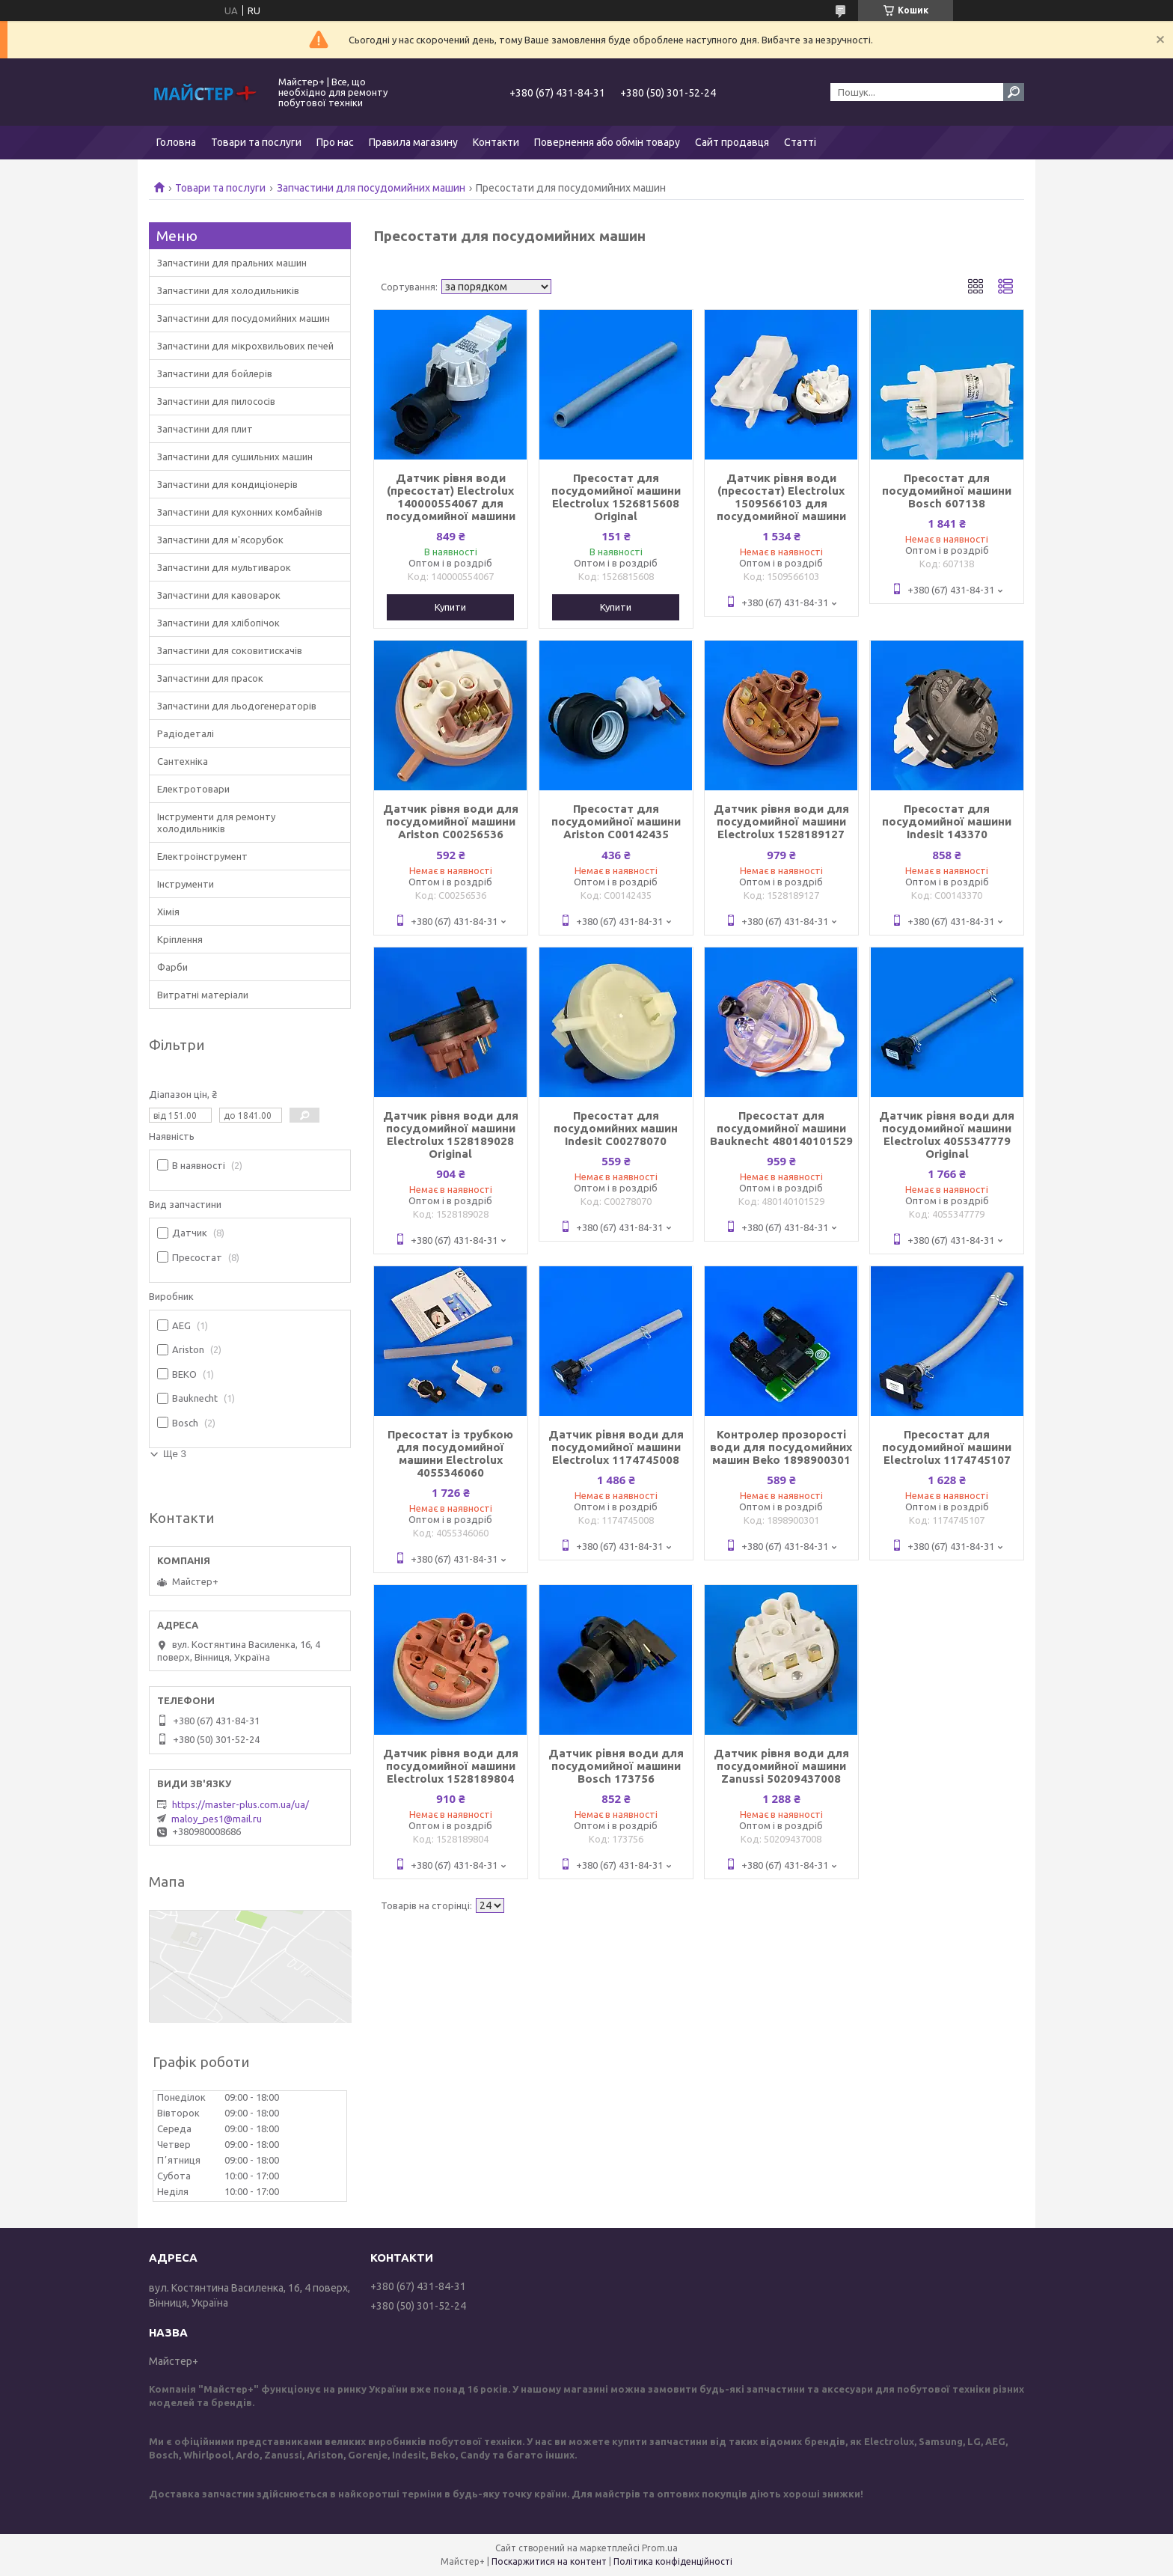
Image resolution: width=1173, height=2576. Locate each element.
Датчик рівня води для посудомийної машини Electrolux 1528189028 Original (450, 1134)
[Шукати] (1013, 92)
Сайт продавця (732, 142)
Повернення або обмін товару (607, 142)
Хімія (168, 911)
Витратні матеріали (202, 994)
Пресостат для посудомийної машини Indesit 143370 (946, 821)
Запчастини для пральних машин (232, 262)
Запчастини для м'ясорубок (220, 539)
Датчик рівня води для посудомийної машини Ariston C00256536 (450, 821)
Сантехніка (182, 761)
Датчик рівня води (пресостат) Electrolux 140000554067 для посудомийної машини (450, 496)
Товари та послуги (256, 142)
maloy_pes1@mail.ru (216, 1818)
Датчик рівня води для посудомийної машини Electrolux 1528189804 (450, 1766)
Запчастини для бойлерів (214, 373)
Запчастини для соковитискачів (229, 650)
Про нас (335, 142)
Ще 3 (174, 1453)
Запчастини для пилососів (216, 401)
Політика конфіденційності (672, 2561)
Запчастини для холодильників (228, 290)
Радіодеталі (185, 733)
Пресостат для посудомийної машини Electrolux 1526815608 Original (616, 496)
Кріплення (180, 939)
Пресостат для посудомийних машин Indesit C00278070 (616, 1128)
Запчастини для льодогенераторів (236, 706)
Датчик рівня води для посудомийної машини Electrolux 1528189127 (781, 821)
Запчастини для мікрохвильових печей (245, 346)
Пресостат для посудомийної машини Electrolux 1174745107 (946, 1447)
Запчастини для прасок (210, 678)
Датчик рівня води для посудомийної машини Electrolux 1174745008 (616, 1447)
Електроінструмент (202, 856)
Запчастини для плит (205, 429)
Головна (176, 142)
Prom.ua (660, 2548)
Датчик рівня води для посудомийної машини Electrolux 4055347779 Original (946, 1134)
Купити (450, 607)
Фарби (172, 967)
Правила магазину (413, 142)
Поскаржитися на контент (549, 2561)
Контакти (496, 142)
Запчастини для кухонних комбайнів (239, 512)
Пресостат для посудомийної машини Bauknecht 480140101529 (781, 1128)
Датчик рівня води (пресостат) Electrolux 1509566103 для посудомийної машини (781, 496)
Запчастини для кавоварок (219, 595)
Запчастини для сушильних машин (235, 456)
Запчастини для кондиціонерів (227, 484)
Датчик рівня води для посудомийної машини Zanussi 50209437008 (781, 1766)
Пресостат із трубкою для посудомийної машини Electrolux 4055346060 (450, 1453)
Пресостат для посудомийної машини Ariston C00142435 (616, 821)
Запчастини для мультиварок (224, 567)
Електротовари (193, 789)
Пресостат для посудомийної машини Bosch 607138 (946, 490)
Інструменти (185, 884)
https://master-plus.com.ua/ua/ (240, 1804)
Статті (800, 142)
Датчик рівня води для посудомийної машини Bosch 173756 (616, 1766)
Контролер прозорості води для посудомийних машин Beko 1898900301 (781, 1447)
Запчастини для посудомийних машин (371, 188)
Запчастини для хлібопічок (218, 622)
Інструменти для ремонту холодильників (216, 822)
